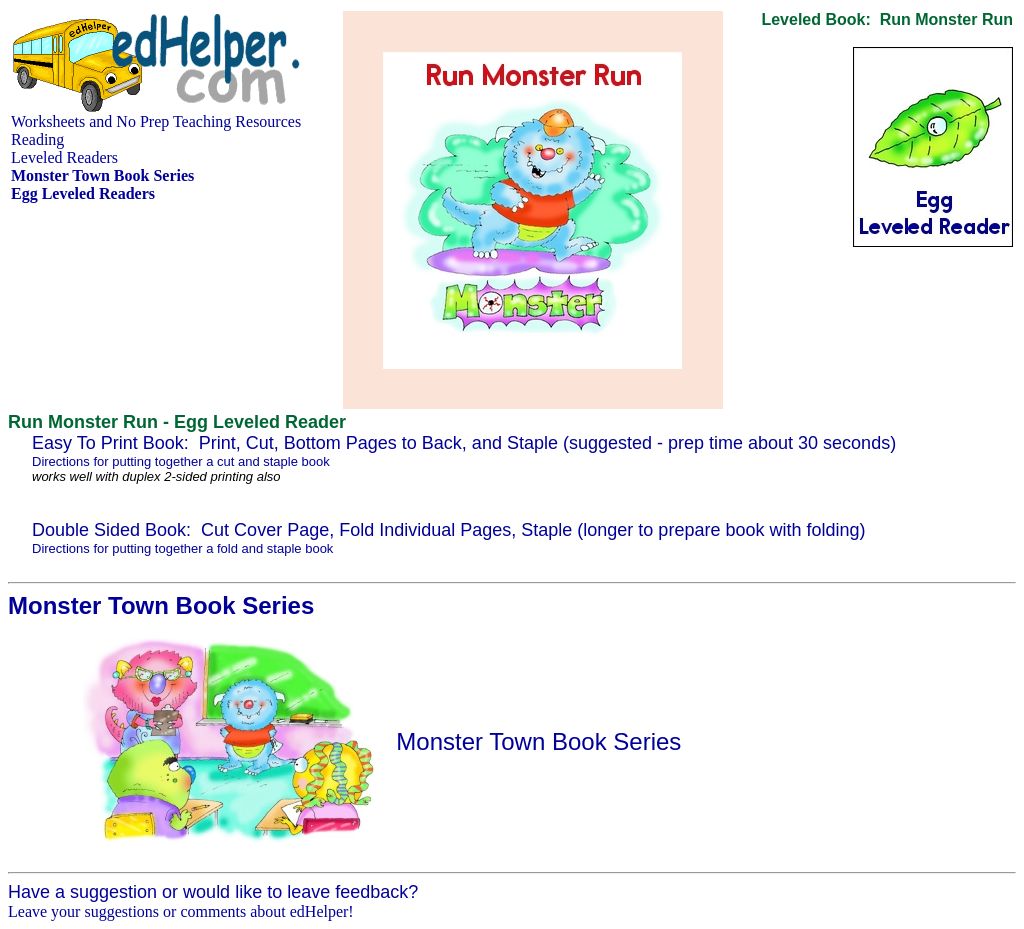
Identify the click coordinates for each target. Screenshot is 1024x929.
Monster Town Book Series (538, 741)
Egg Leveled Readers (83, 193)
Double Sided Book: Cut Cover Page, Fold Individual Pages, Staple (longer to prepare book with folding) (449, 530)
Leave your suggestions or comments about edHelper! (181, 911)
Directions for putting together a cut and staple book (181, 461)
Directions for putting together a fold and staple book (182, 548)
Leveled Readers (64, 157)
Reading (37, 139)
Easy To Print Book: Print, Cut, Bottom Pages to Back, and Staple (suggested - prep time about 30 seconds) (464, 443)
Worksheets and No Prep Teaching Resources (156, 121)
